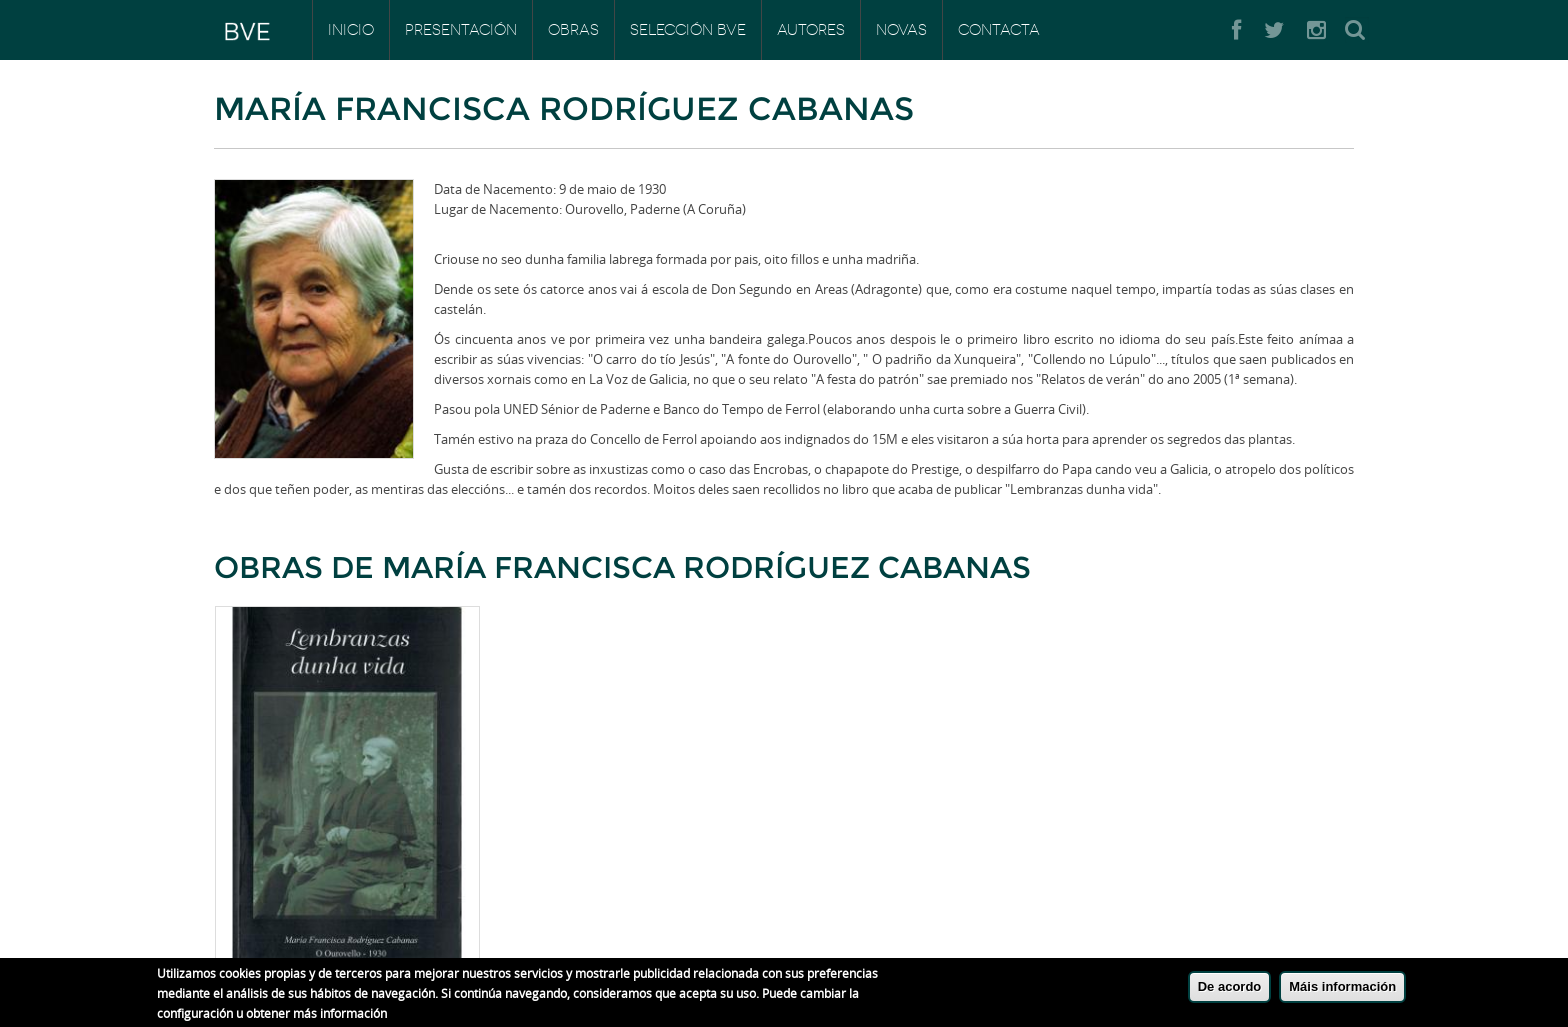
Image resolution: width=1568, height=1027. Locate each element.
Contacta (999, 30)
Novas (901, 30)
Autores (811, 30)
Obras (573, 30)
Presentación (461, 30)
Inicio (351, 30)
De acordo (1230, 991)
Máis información (1342, 991)
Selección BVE (688, 30)
